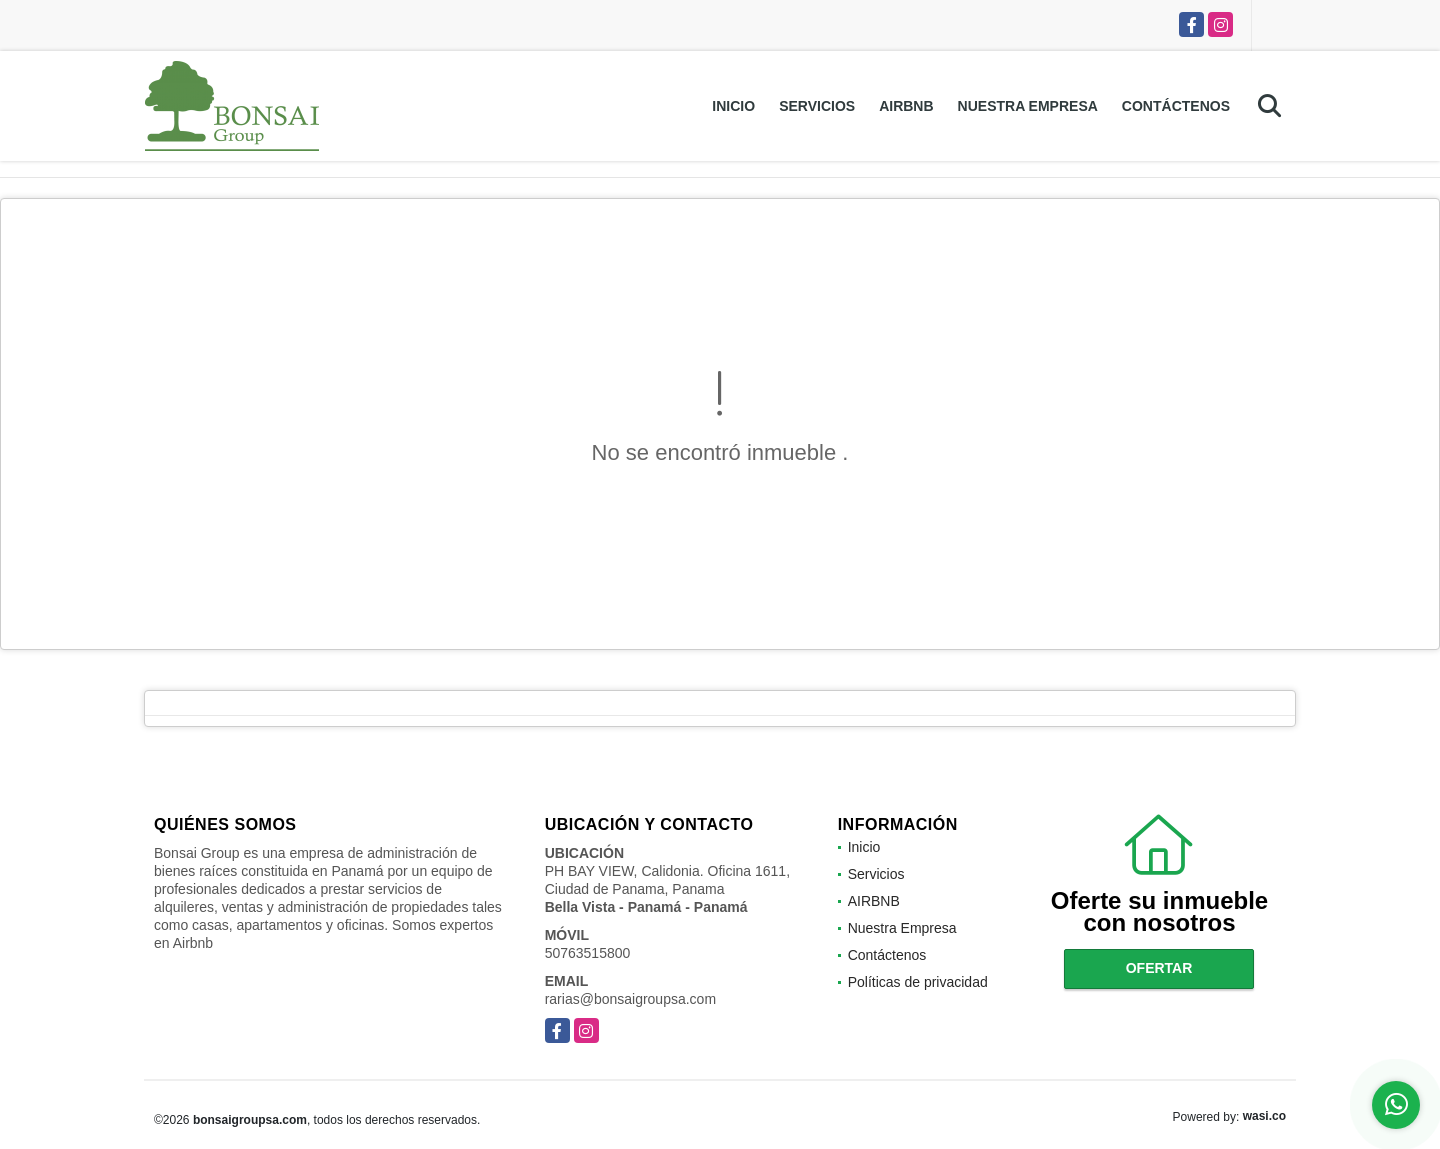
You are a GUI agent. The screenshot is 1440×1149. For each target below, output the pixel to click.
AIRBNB (906, 106)
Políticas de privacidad (918, 982)
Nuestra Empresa (1028, 106)
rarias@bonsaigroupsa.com (630, 999)
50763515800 (588, 953)
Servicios (817, 106)
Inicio (733, 106)
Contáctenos (1176, 106)
